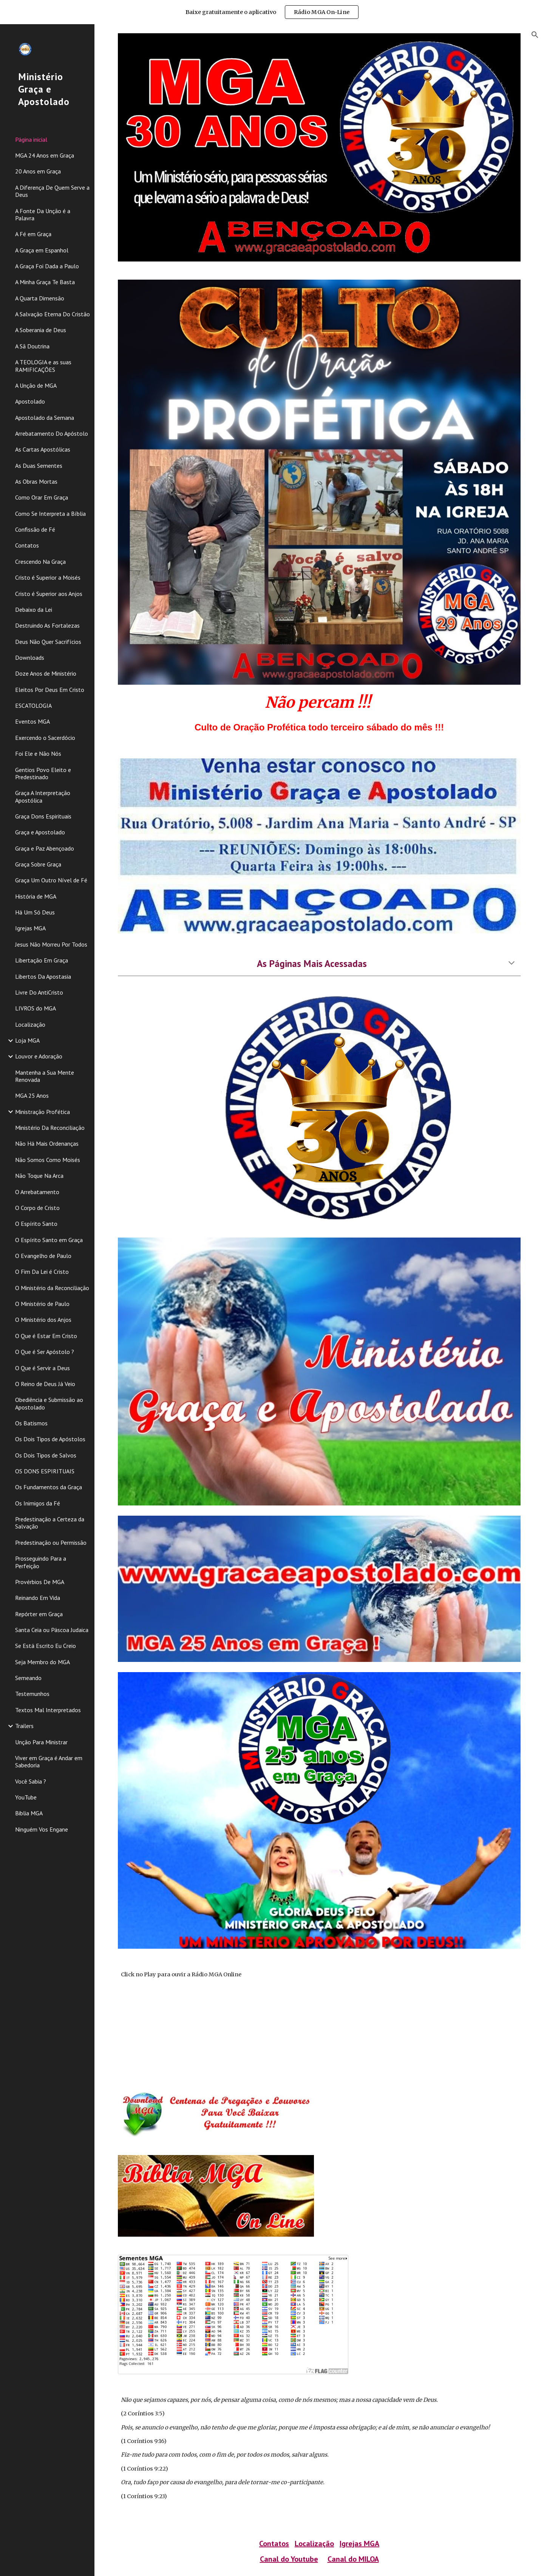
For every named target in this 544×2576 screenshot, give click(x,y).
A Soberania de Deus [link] (40, 330)
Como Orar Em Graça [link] (41, 497)
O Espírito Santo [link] (36, 1223)
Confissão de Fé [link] (35, 529)
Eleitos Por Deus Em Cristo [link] (49, 689)
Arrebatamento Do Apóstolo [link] (51, 433)
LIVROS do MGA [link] (35, 1008)
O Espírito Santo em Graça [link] (49, 1240)
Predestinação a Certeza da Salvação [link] (49, 1522)
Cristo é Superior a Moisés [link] (47, 577)
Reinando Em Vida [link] (37, 1597)
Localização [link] (30, 1024)
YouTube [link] (26, 1797)
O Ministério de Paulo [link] (42, 1303)
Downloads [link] (29, 657)
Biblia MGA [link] (29, 1813)
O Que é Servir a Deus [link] (42, 1368)
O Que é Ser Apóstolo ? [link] (44, 1351)
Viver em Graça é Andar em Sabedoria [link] (48, 1761)
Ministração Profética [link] (42, 1111)
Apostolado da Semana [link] (44, 417)
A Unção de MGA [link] (36, 385)
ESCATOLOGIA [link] (33, 705)
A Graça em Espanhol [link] (41, 250)
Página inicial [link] (31, 139)
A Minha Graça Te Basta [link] (45, 282)
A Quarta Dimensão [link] (39, 298)
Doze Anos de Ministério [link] (45, 673)
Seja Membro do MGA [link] (42, 1662)
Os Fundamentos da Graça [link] (48, 1487)
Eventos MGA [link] (32, 721)
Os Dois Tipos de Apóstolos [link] (50, 1439)
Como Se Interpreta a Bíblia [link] (50, 513)
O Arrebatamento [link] (37, 1192)
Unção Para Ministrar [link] (41, 1742)
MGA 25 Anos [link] (32, 1095)
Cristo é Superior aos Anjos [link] (48, 593)
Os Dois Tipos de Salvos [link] (45, 1455)
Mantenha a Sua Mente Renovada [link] (44, 1076)
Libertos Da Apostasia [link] (43, 976)
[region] (272, 12)
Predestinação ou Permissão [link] (51, 1542)
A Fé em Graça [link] (33, 234)
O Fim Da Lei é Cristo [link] (42, 1271)
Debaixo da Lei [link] (33, 609)
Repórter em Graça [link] (39, 1614)
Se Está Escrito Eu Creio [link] (45, 1645)
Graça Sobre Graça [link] (38, 864)
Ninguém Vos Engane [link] (41, 1829)
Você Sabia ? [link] (30, 1781)
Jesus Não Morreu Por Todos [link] (51, 944)
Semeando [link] (28, 1678)
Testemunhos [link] (32, 1693)
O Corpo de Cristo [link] (37, 1207)
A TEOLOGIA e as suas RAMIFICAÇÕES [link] (43, 365)
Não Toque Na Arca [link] (39, 1175)
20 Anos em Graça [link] (38, 171)
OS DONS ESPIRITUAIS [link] (44, 1471)
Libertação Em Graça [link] (41, 960)
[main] (319, 712)
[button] (535, 35)
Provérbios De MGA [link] (39, 1582)
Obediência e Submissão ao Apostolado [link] (49, 1403)
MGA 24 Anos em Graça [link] (44, 155)
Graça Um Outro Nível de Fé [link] (51, 880)
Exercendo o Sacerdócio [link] (45, 737)
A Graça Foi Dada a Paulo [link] (47, 266)
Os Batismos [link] (31, 1423)
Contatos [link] (27, 545)
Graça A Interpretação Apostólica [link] (42, 796)
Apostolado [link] (30, 401)
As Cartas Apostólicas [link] (42, 449)
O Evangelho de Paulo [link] (43, 1255)
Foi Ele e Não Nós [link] (38, 753)
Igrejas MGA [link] (30, 928)
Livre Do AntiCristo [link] (39, 992)
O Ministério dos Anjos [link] (43, 1319)
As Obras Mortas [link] (36, 481)
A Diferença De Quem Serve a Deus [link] (52, 191)
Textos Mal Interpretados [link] (48, 1710)
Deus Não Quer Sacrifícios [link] (48, 641)
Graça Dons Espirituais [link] (43, 816)
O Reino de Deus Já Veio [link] (45, 1384)
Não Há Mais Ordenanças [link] (47, 1143)
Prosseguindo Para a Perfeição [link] (40, 1562)
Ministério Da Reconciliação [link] (50, 1127)
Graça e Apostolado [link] (40, 832)
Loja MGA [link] (27, 1040)
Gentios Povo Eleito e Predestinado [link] (43, 773)
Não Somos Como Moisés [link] (47, 1159)
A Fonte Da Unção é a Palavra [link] (42, 214)
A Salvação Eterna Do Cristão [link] (52, 314)
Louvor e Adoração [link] (38, 1056)
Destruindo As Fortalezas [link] (47, 625)
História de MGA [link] (35, 896)
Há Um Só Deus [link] (35, 912)
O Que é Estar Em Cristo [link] (46, 1336)
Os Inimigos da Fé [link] (37, 1503)
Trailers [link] (24, 1726)
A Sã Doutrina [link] (32, 346)
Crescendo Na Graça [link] (40, 561)
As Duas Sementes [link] (38, 465)
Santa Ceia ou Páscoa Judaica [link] (51, 1630)
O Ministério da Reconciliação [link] (52, 1288)
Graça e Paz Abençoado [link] (44, 848)
